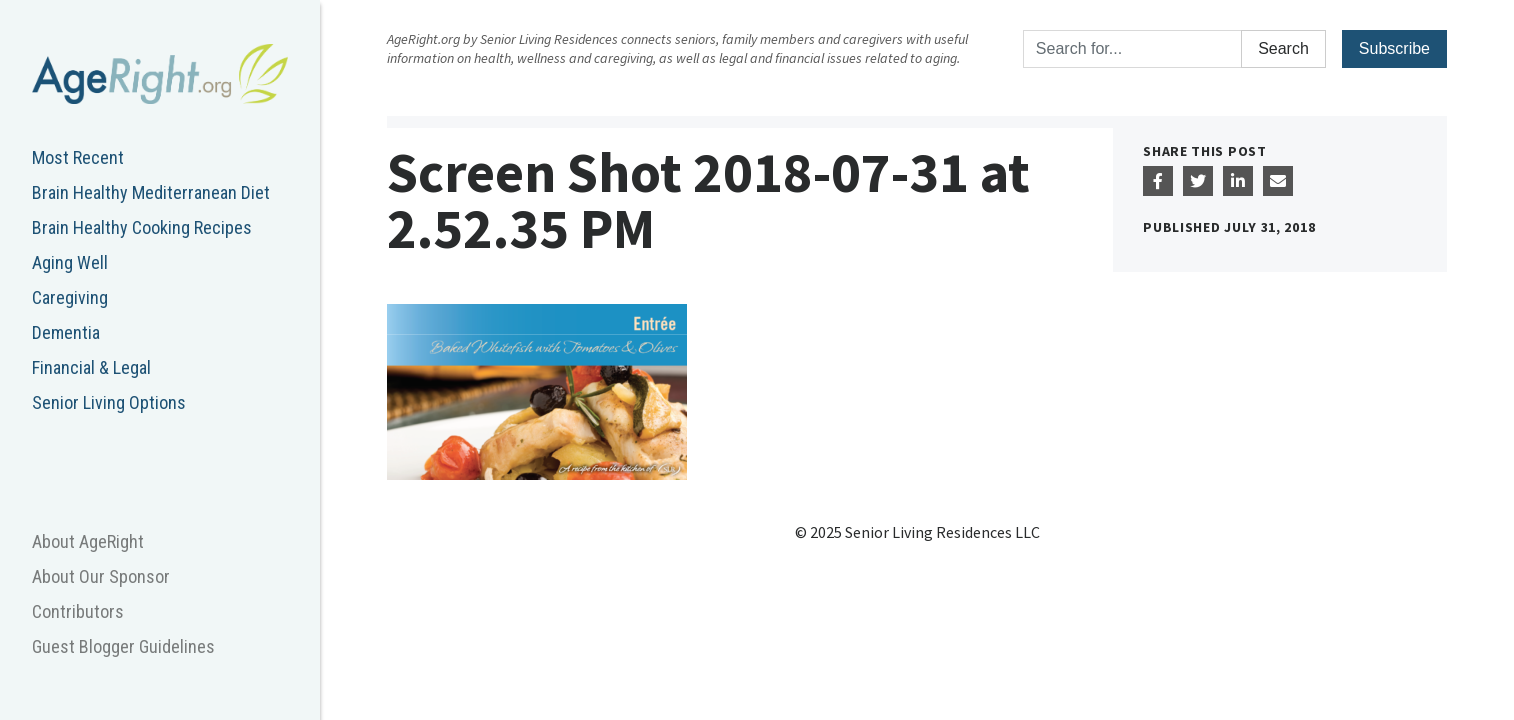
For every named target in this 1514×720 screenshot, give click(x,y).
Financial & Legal (91, 367)
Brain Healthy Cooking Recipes (142, 227)
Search (1283, 48)
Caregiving (70, 297)
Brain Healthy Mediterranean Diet (151, 192)
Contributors (78, 611)
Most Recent (78, 157)
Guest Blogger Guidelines (123, 646)
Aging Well (70, 262)
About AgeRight (88, 541)
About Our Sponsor (101, 576)
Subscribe (1394, 48)
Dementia (66, 332)
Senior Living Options (109, 402)
